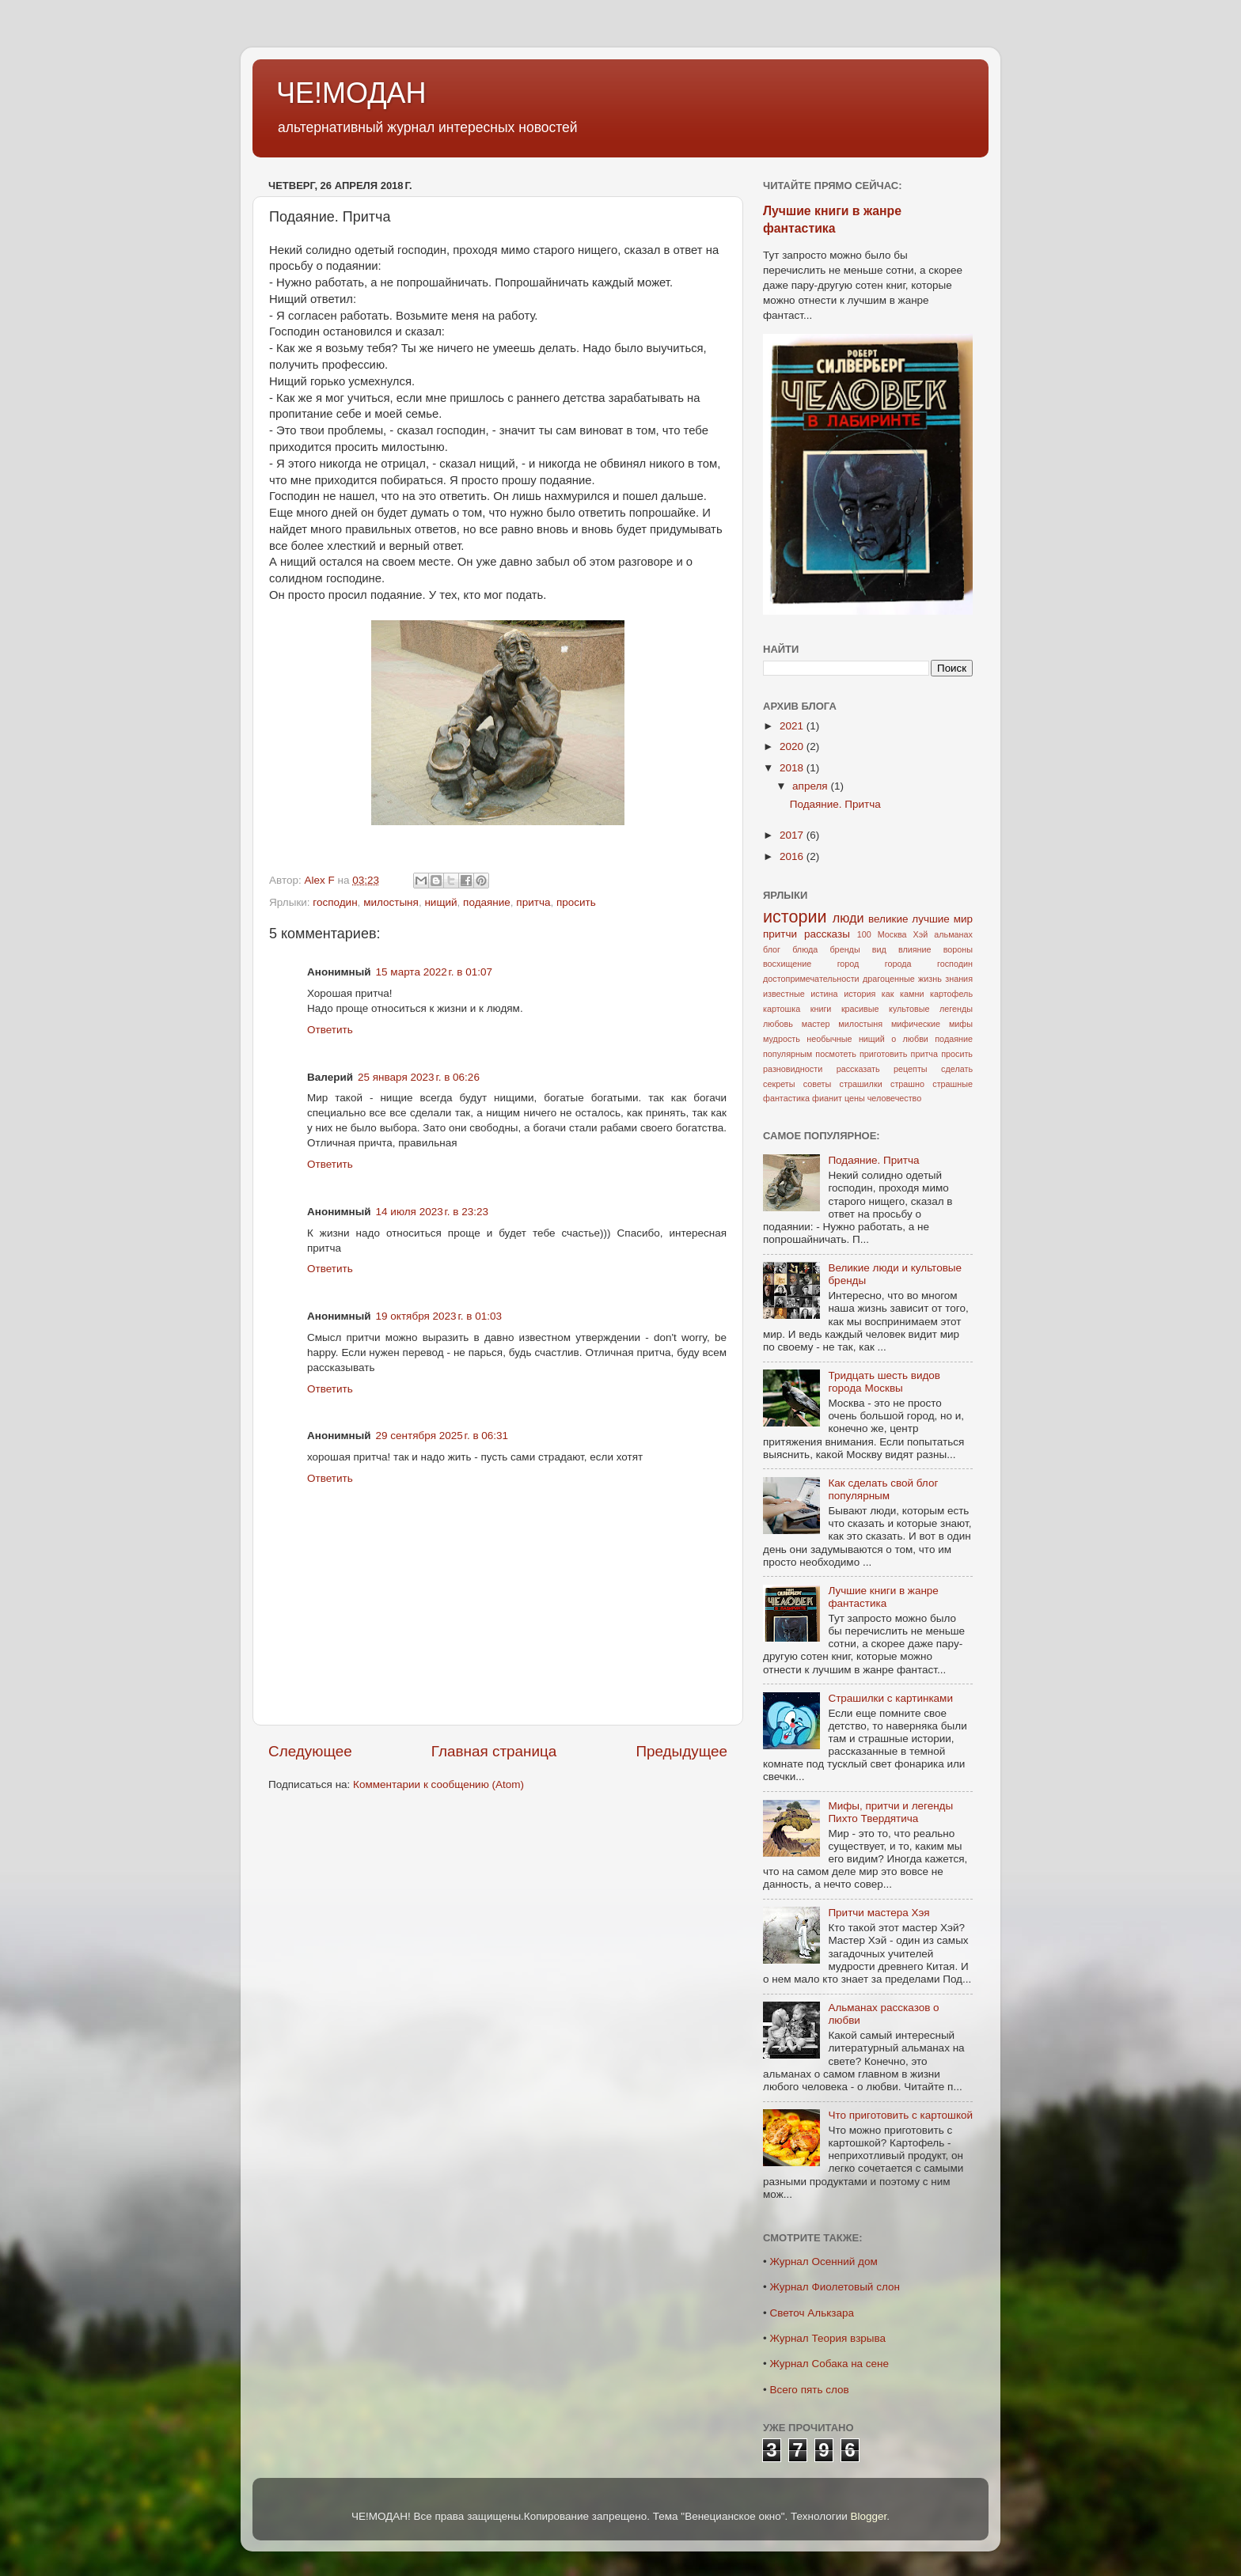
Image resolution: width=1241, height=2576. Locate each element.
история (859, 993)
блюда (805, 949)
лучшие (931, 919)
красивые (860, 1008)
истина (823, 993)
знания (959, 978)
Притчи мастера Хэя (878, 1913)
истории (795, 916)
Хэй (920, 934)
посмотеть (835, 1054)
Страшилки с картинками (890, 1698)
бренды (844, 949)
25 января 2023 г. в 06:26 (419, 1077)
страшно (907, 1084)
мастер (816, 1024)
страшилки (861, 1084)
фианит (827, 1098)
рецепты (911, 1069)
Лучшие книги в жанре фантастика (883, 1597)
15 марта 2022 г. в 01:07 (434, 972)
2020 (793, 746)
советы (817, 1084)
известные (784, 993)
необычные (829, 1039)
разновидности (792, 1069)
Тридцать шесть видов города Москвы (884, 1381)
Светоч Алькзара (811, 2313)
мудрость (781, 1039)
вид (879, 949)
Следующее (310, 1751)
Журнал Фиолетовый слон (834, 2287)
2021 (793, 726)
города (898, 963)
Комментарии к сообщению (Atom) (438, 1784)
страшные (952, 1084)
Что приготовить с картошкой (900, 2115)
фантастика (786, 1098)
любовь (778, 1024)
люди (848, 918)
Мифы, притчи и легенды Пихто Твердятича (890, 1812)
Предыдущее (681, 1751)
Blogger (869, 2516)
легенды (956, 1008)
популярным (787, 1054)
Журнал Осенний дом (823, 2261)
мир (963, 919)
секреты (779, 1084)
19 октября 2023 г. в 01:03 (439, 1316)
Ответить (330, 1030)
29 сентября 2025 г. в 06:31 (442, 1435)
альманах (953, 934)
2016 (793, 856)
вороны (958, 949)
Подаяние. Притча (835, 804)
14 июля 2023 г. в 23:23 (432, 1212)
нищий (440, 902)
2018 (793, 768)
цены (854, 1098)
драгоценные (889, 978)
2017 (793, 835)
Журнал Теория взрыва (827, 2338)
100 (864, 934)
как (888, 993)
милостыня (391, 902)
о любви (909, 1039)
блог (771, 949)
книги (821, 1008)
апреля (811, 786)
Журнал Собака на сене (829, 2364)
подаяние (486, 902)
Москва (892, 934)
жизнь (930, 978)
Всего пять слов (808, 2390)
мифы (961, 1024)
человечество (894, 1098)
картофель (951, 993)
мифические (915, 1024)
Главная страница (494, 1751)
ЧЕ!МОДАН (351, 93)
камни (912, 993)
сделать (957, 1069)
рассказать (858, 1069)
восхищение (787, 963)
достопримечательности (811, 978)
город (848, 963)
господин (335, 902)
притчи (780, 934)
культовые (909, 1008)
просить (576, 902)
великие (888, 919)
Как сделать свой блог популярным (883, 1489)
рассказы (827, 934)
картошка (781, 1008)
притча (533, 902)
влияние (915, 949)
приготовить (884, 1054)
